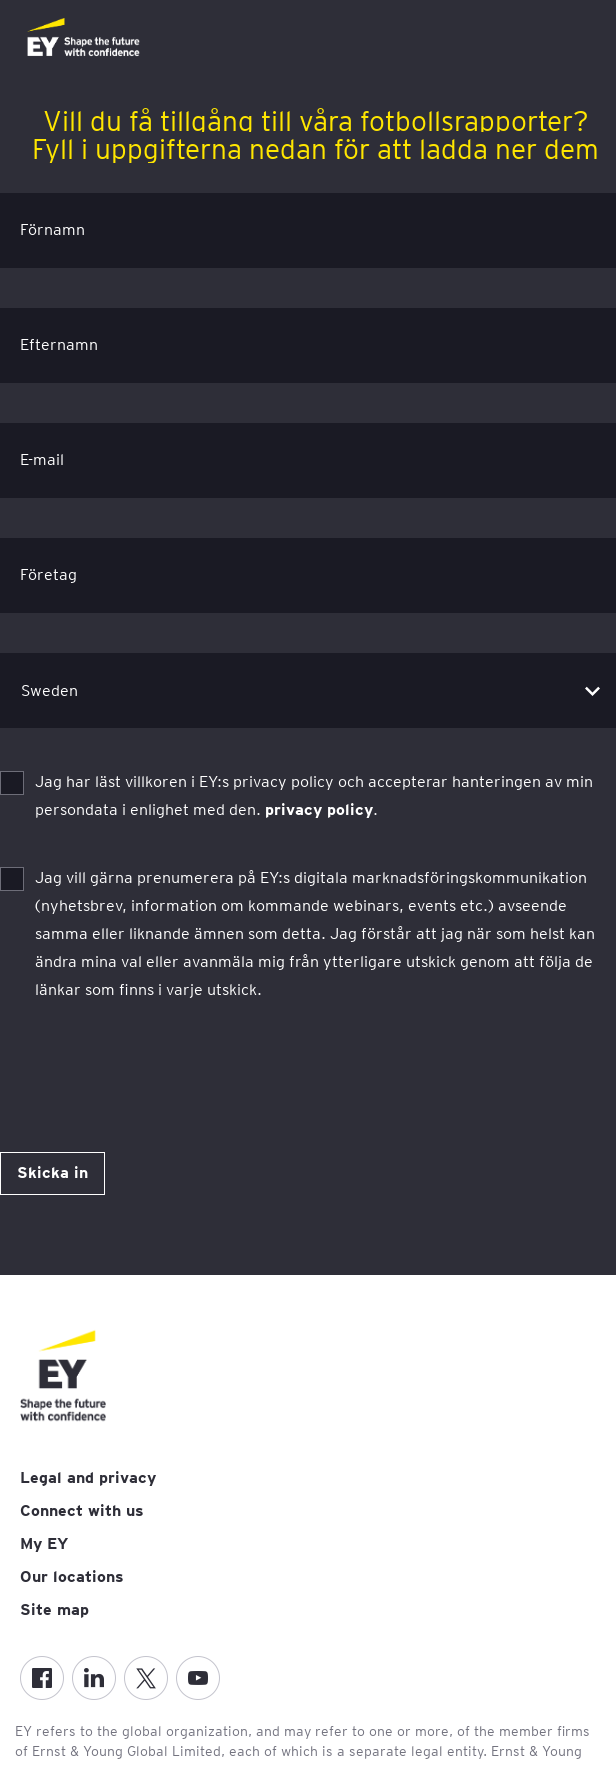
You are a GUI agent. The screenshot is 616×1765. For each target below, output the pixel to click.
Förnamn (52, 229)
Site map (54, 1609)
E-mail (42, 459)
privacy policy (319, 809)
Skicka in (52, 1172)
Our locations (72, 1576)
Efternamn (59, 344)
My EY (44, 1543)
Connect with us (82, 1510)
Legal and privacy (88, 1477)
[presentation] (152, 1058)
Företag (48, 574)
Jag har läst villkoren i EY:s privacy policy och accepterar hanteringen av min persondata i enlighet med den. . (314, 795)
